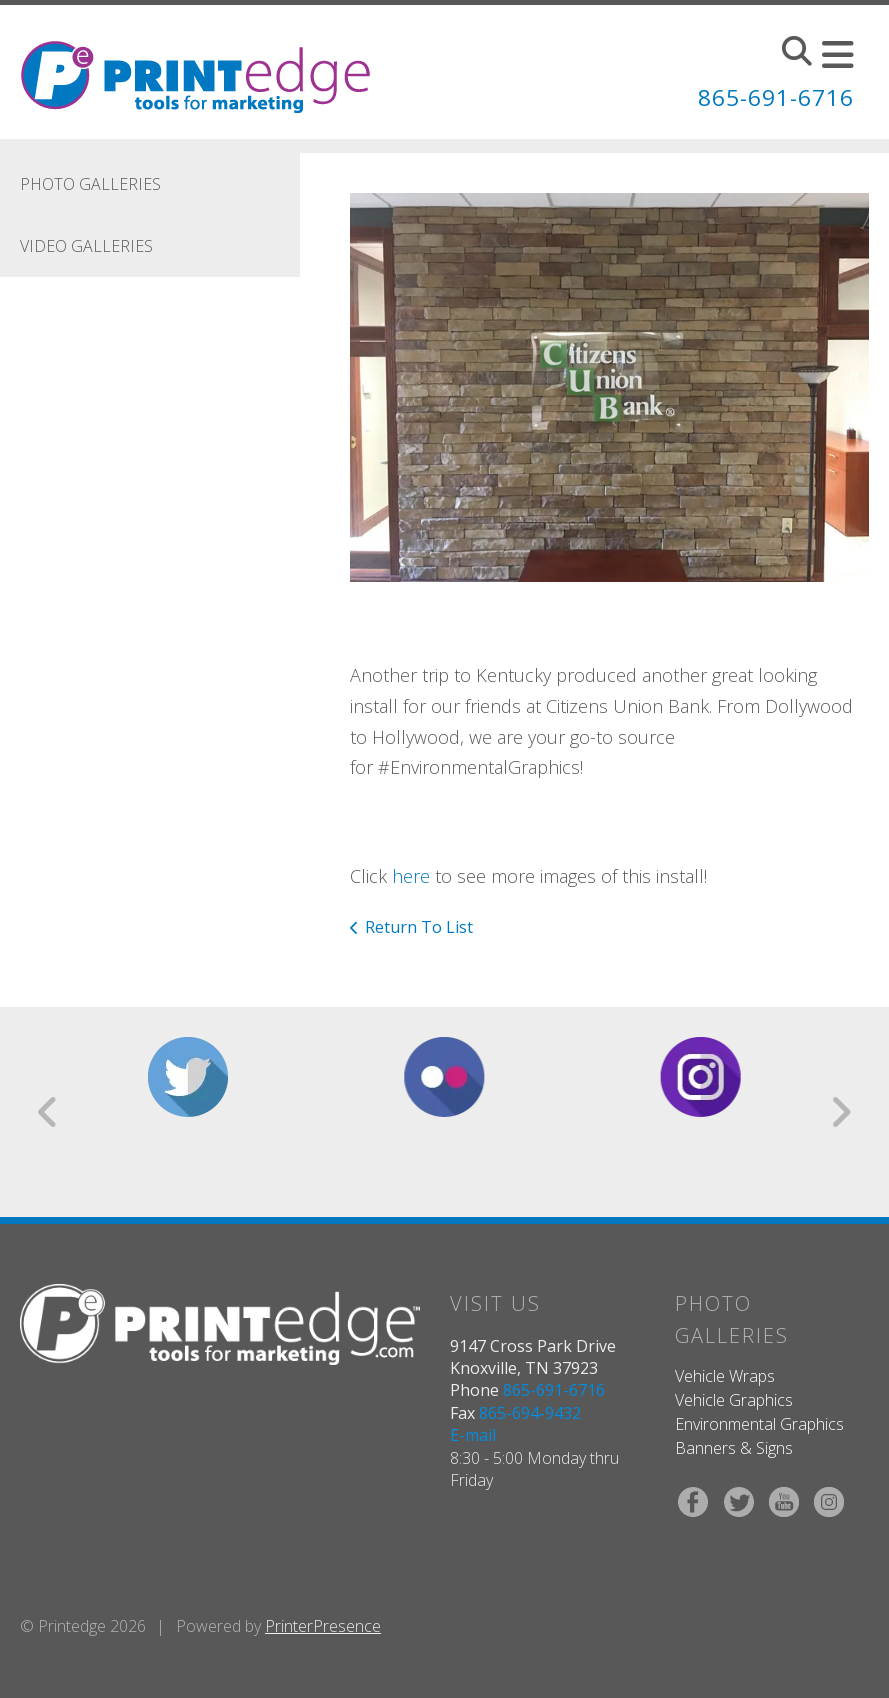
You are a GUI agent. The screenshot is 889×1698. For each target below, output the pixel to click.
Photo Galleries (90, 184)
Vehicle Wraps (725, 1376)
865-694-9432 (530, 1413)
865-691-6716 (770, 96)
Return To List (419, 927)
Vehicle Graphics (734, 1400)
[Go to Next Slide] (840, 1112)
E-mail (473, 1435)
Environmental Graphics (759, 1424)
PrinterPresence (323, 1626)
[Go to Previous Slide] (48, 1112)
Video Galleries (86, 246)
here (411, 876)
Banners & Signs (734, 1448)
